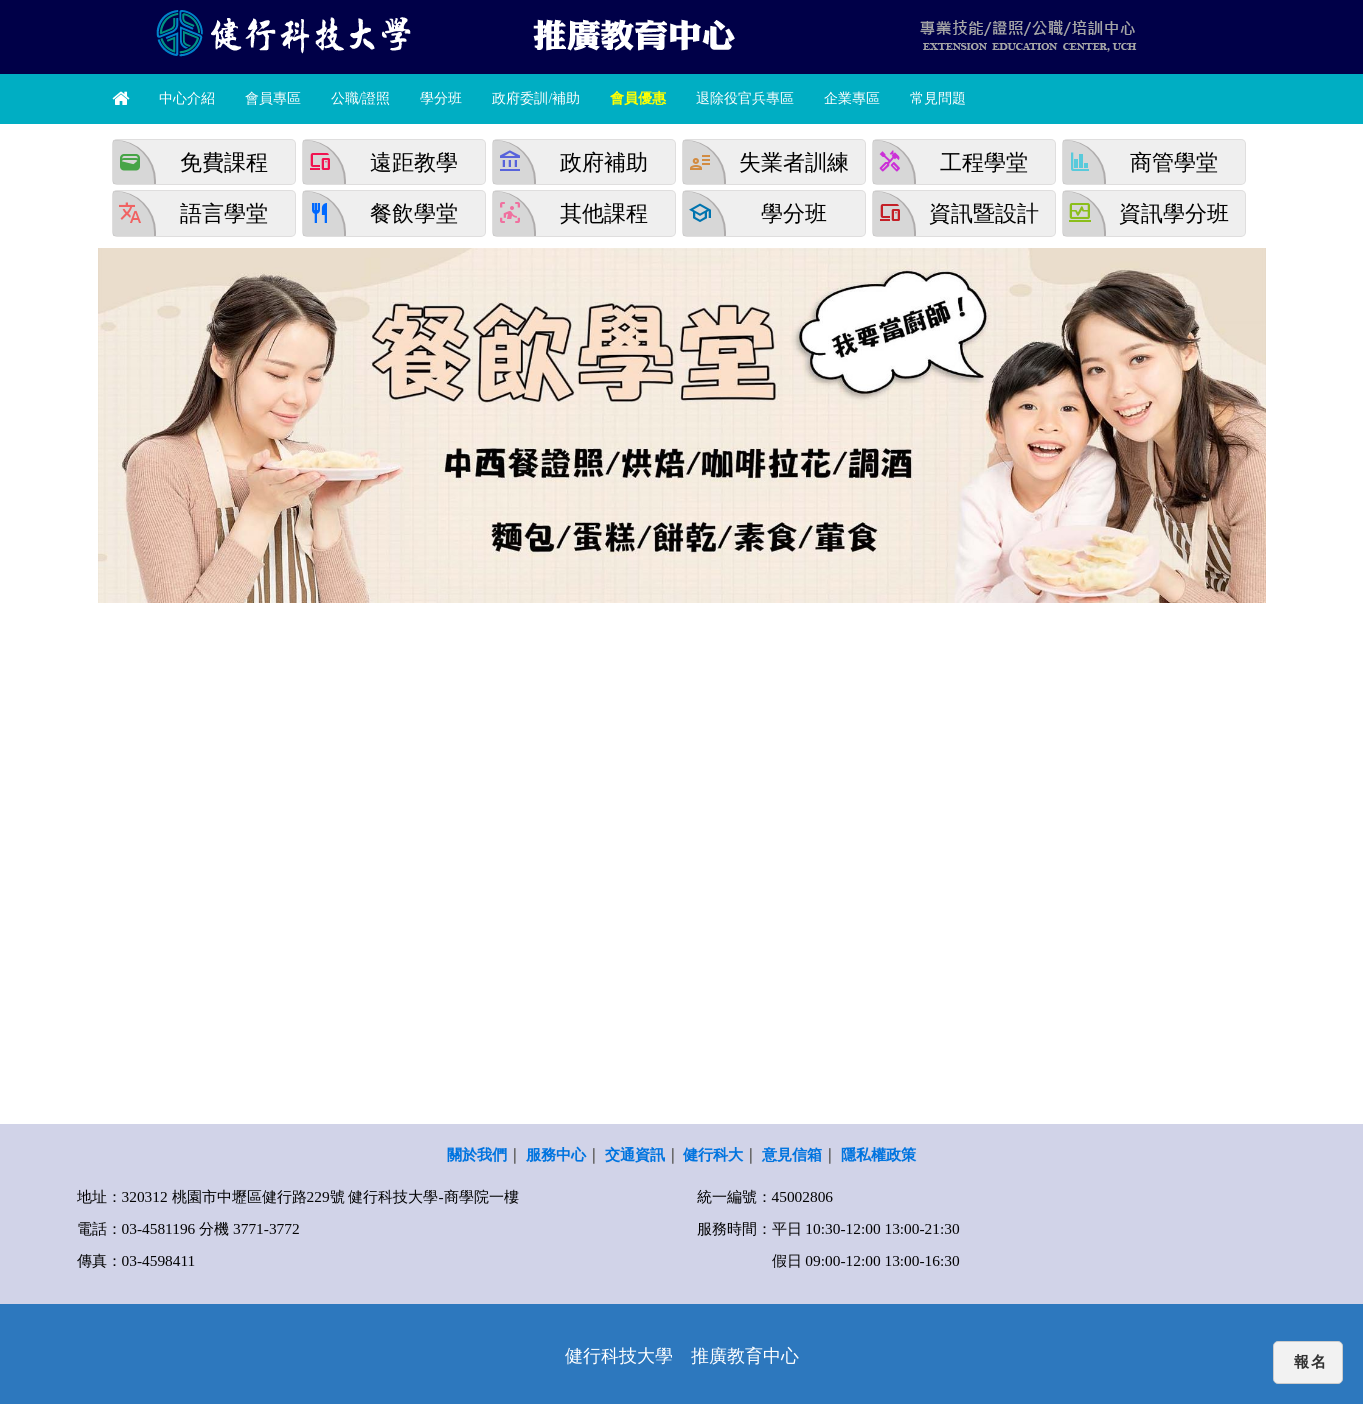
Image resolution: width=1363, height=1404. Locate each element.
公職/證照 (361, 98)
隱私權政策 (878, 1154)
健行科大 (713, 1154)
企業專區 (852, 98)
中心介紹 (187, 98)
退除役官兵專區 (745, 98)
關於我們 (477, 1154)
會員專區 (273, 98)
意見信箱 (792, 1154)
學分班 (441, 98)
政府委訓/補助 (536, 98)
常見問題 (938, 98)
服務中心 (556, 1154)
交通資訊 (635, 1154)
